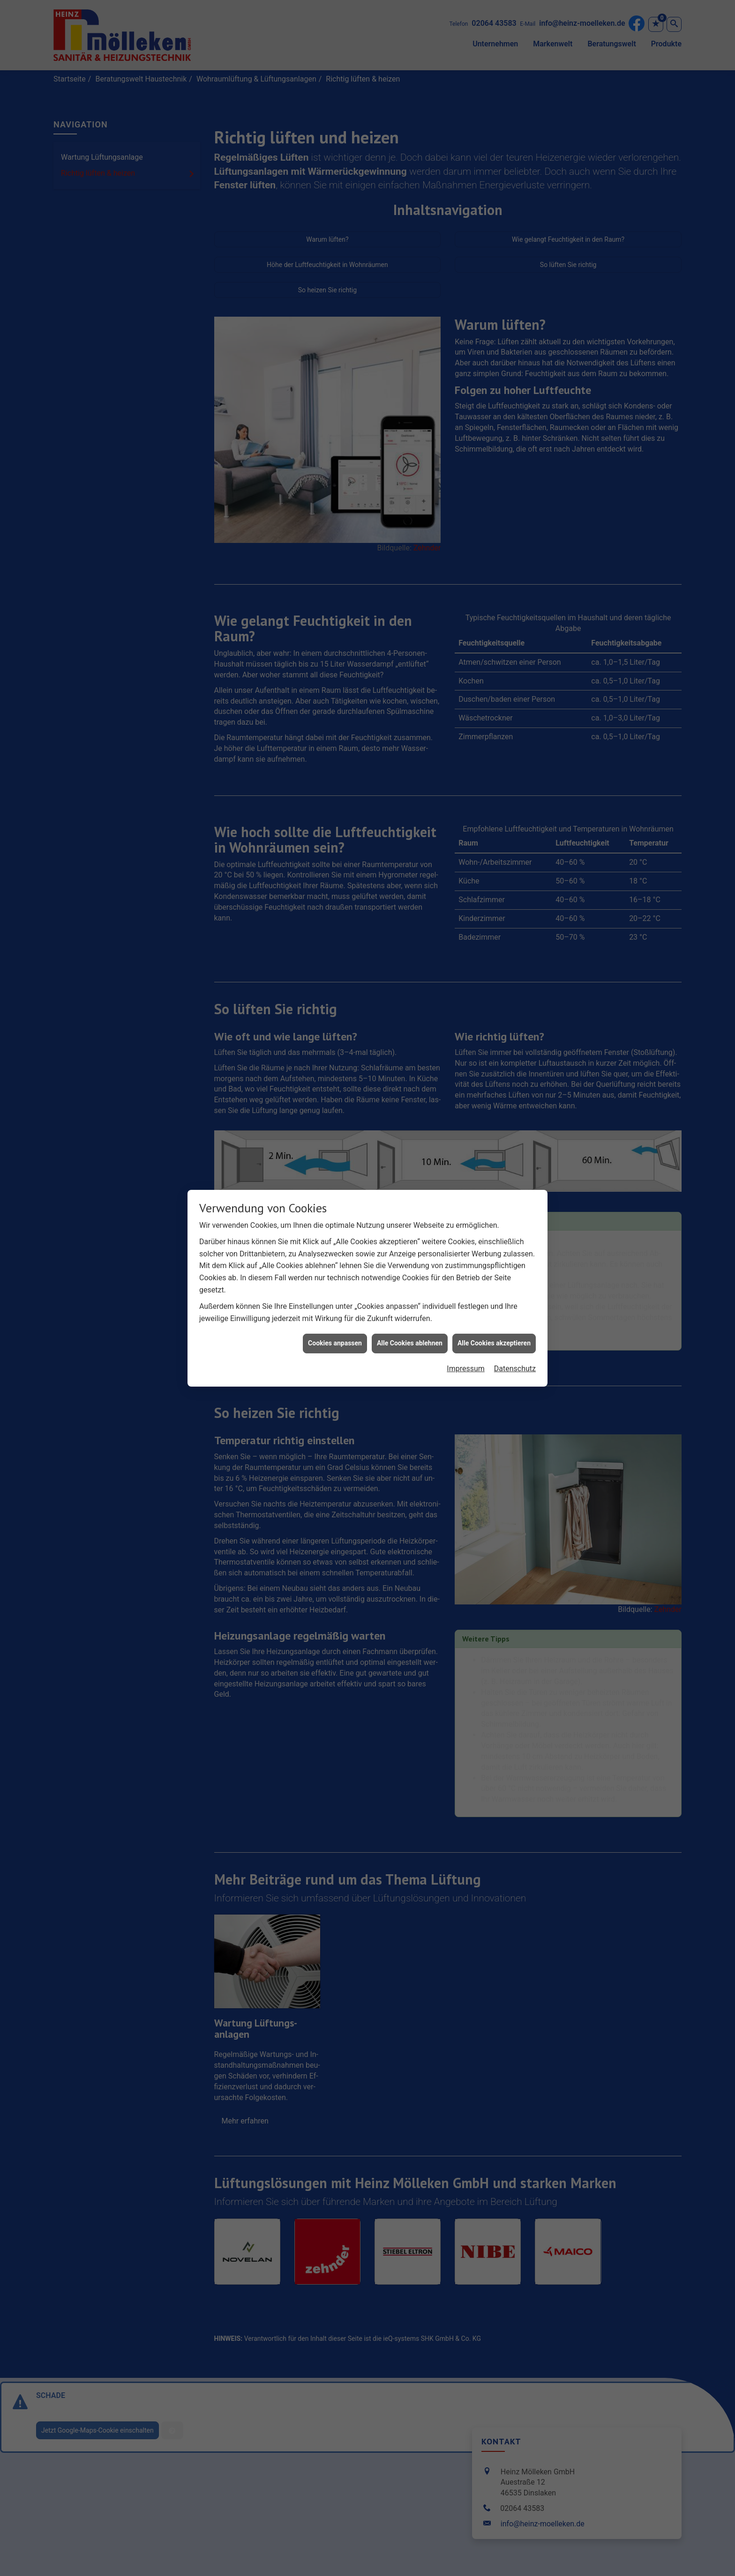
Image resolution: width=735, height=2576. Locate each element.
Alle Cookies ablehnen (409, 1325)
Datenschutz (515, 1349)
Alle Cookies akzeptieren (494, 1325)
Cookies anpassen (335, 1325)
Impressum (466, 1349)
